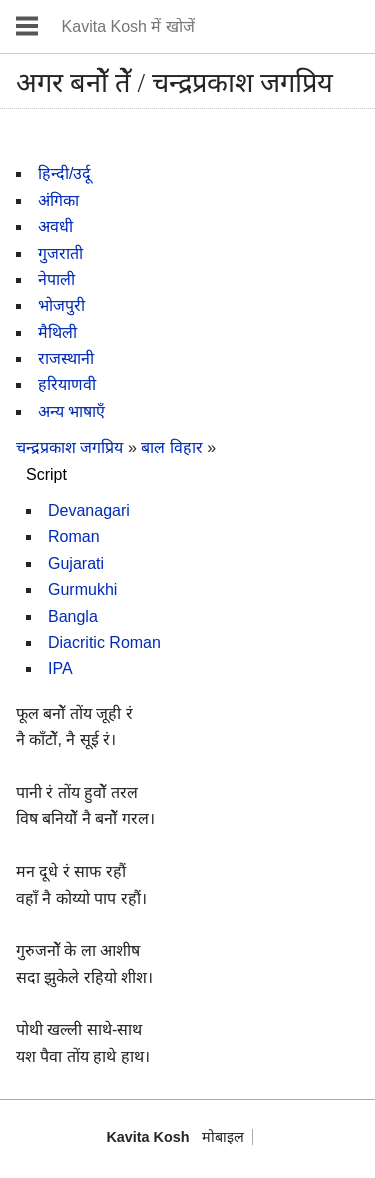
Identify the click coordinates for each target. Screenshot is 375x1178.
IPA (60, 668)
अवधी (55, 226)
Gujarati (76, 563)
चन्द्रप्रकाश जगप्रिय (69, 447)
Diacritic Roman (104, 642)
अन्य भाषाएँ (71, 411)
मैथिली (57, 332)
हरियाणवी (67, 384)
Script (46, 474)
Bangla (73, 616)
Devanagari (89, 510)
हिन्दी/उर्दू (64, 173)
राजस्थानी (66, 358)
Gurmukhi (82, 589)
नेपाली (56, 279)
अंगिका (58, 200)
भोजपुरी (61, 305)
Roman (74, 536)
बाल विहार (174, 447)
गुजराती (60, 253)
